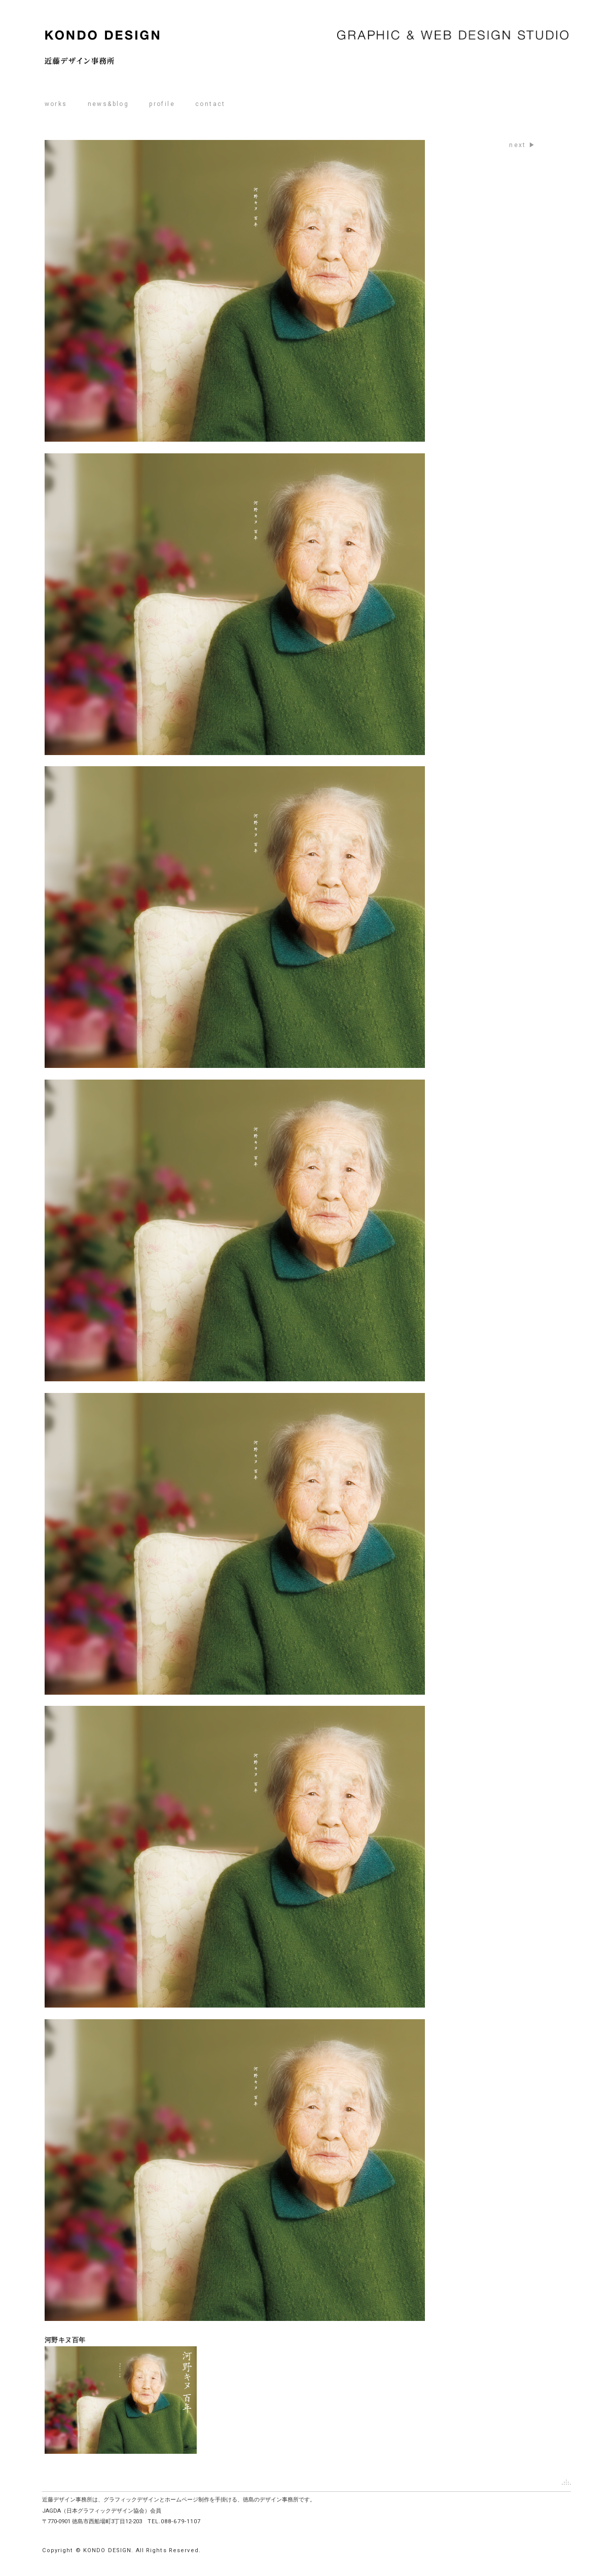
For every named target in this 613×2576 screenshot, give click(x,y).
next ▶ (522, 145)
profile (162, 104)
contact (210, 104)
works (56, 104)
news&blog (108, 104)
